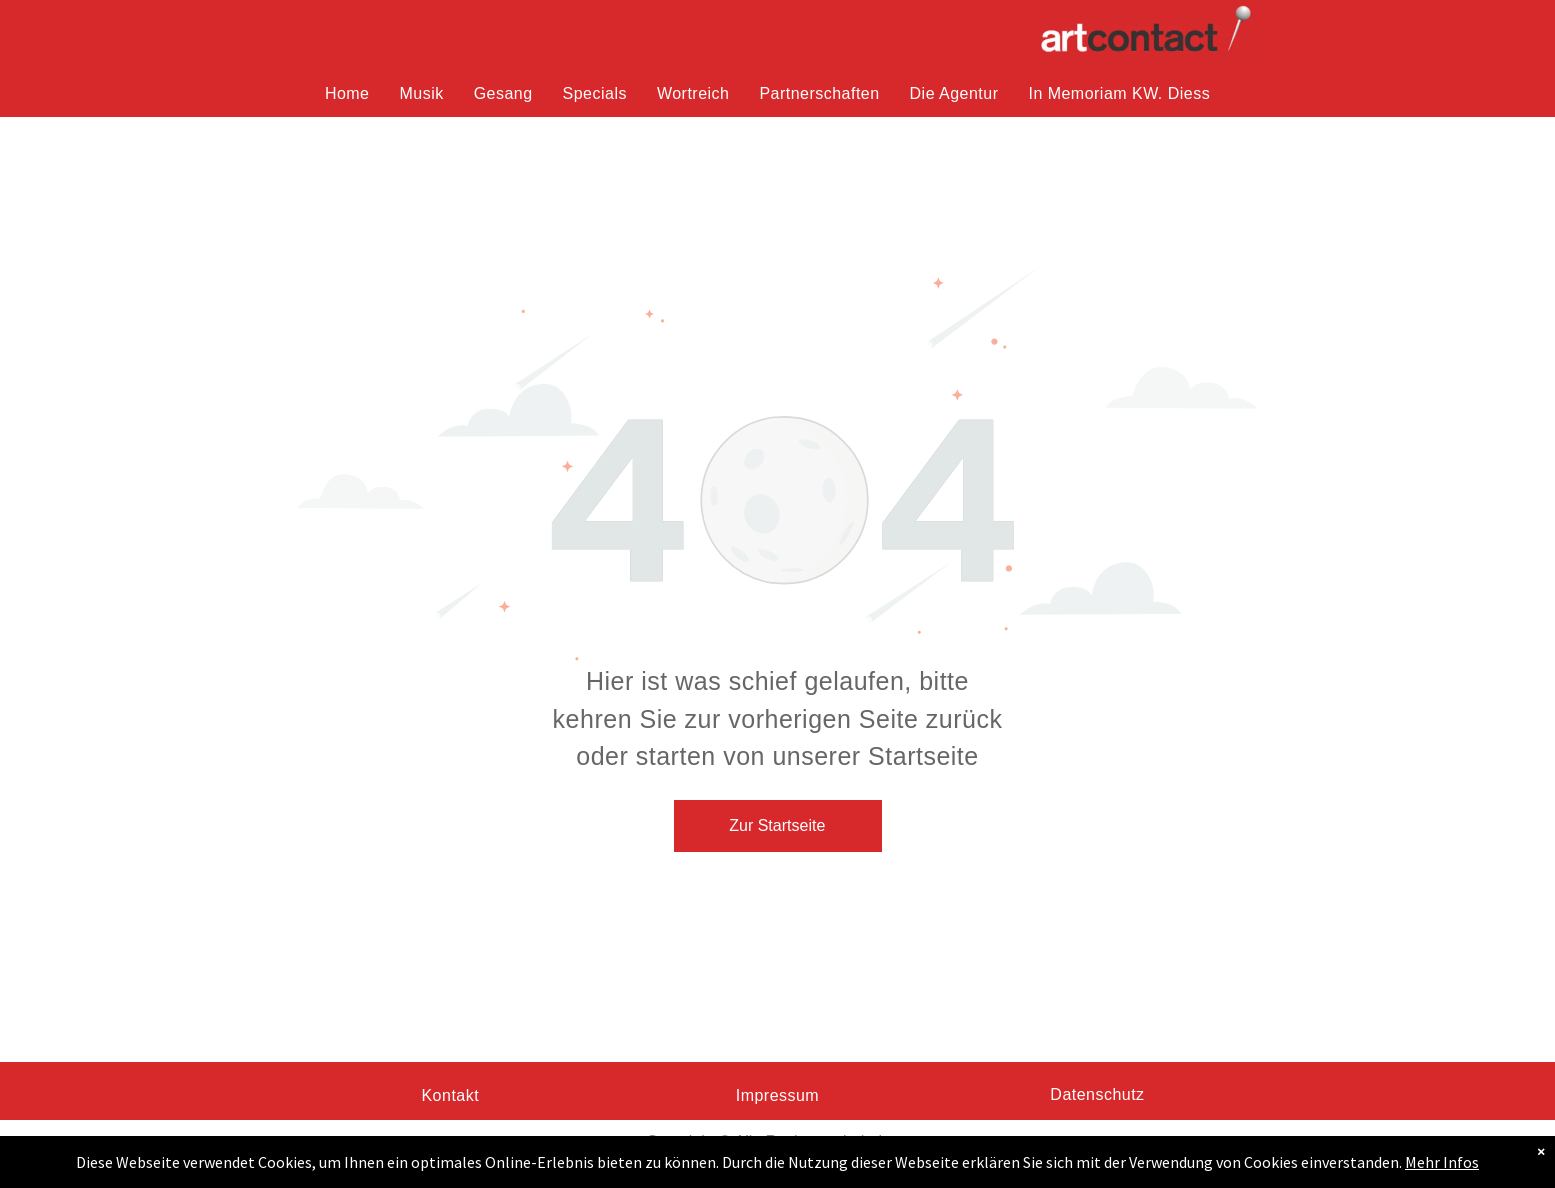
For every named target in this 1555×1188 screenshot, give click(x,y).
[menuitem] (347, 94)
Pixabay (880, 1165)
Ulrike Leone (776, 1165)
